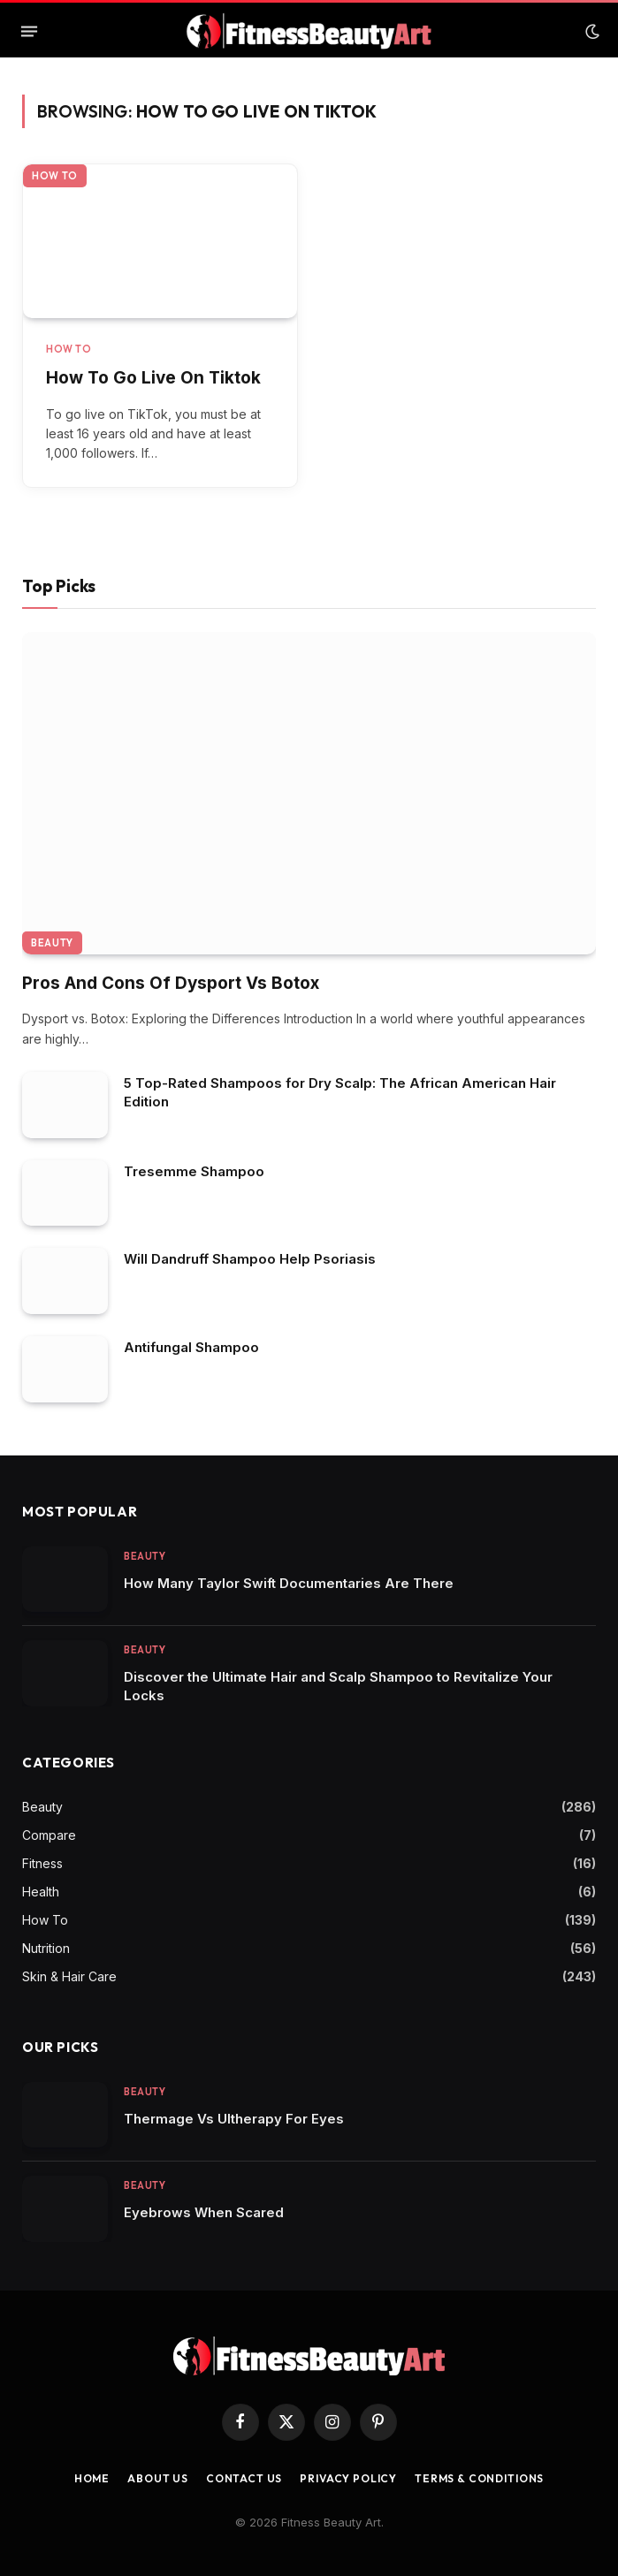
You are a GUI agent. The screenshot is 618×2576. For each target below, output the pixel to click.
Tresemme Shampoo (194, 1171)
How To (55, 176)
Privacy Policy (348, 2478)
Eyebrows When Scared (204, 2212)
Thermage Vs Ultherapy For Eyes (234, 2118)
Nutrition (46, 1948)
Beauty (52, 943)
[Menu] (29, 32)
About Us (157, 2478)
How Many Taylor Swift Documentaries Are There (289, 1583)
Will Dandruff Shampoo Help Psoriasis (250, 1258)
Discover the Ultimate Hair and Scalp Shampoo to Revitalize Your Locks (338, 1686)
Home (92, 2478)
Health (40, 1891)
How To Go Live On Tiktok (153, 378)
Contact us (244, 2478)
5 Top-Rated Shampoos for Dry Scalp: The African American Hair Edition (340, 1092)
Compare (49, 1835)
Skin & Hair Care (69, 1976)
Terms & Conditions (479, 2478)
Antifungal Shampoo (191, 1347)
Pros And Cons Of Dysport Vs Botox (170, 983)
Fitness (42, 1863)
